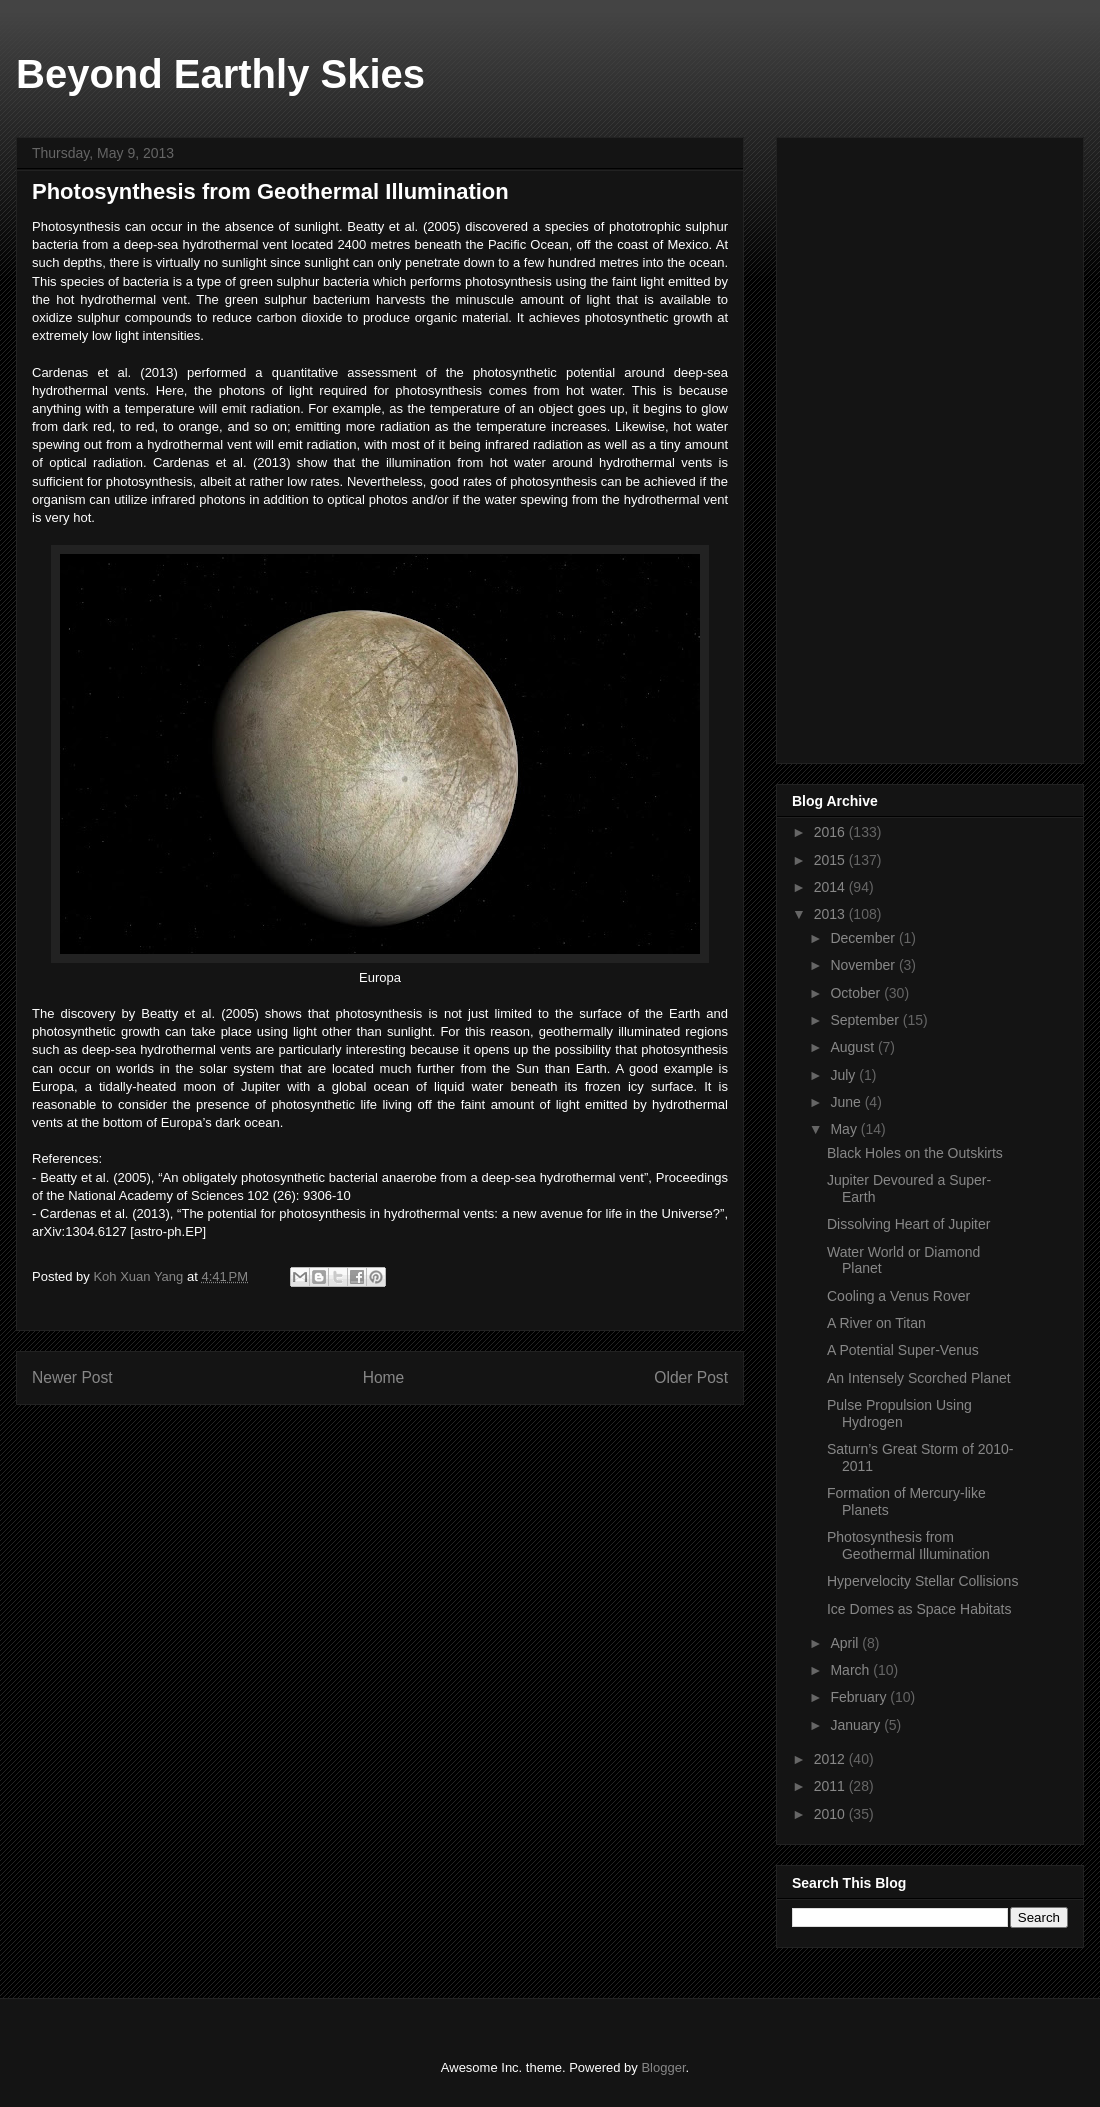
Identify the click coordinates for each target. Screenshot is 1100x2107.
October (857, 993)
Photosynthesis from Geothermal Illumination (908, 1545)
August (853, 1047)
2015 (831, 860)
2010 (831, 1814)
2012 (831, 1759)
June (847, 1102)
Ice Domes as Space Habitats (919, 1609)
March (851, 1670)
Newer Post (72, 1377)
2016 (831, 832)
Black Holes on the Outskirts (915, 1153)
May (845, 1129)
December (864, 938)
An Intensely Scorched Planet (919, 1378)
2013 (831, 914)
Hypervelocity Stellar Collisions (922, 1581)
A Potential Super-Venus (903, 1350)
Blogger (663, 2067)
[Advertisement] (908, 445)
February (860, 1697)
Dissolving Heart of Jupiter (908, 1224)
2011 (831, 1786)
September (866, 1020)
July (844, 1075)
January (857, 1725)
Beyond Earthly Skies (220, 74)
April (846, 1643)
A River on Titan (876, 1323)
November (864, 965)
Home (384, 1377)
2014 (831, 887)
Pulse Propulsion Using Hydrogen (899, 1413)
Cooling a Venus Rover (898, 1296)
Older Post (691, 1377)
